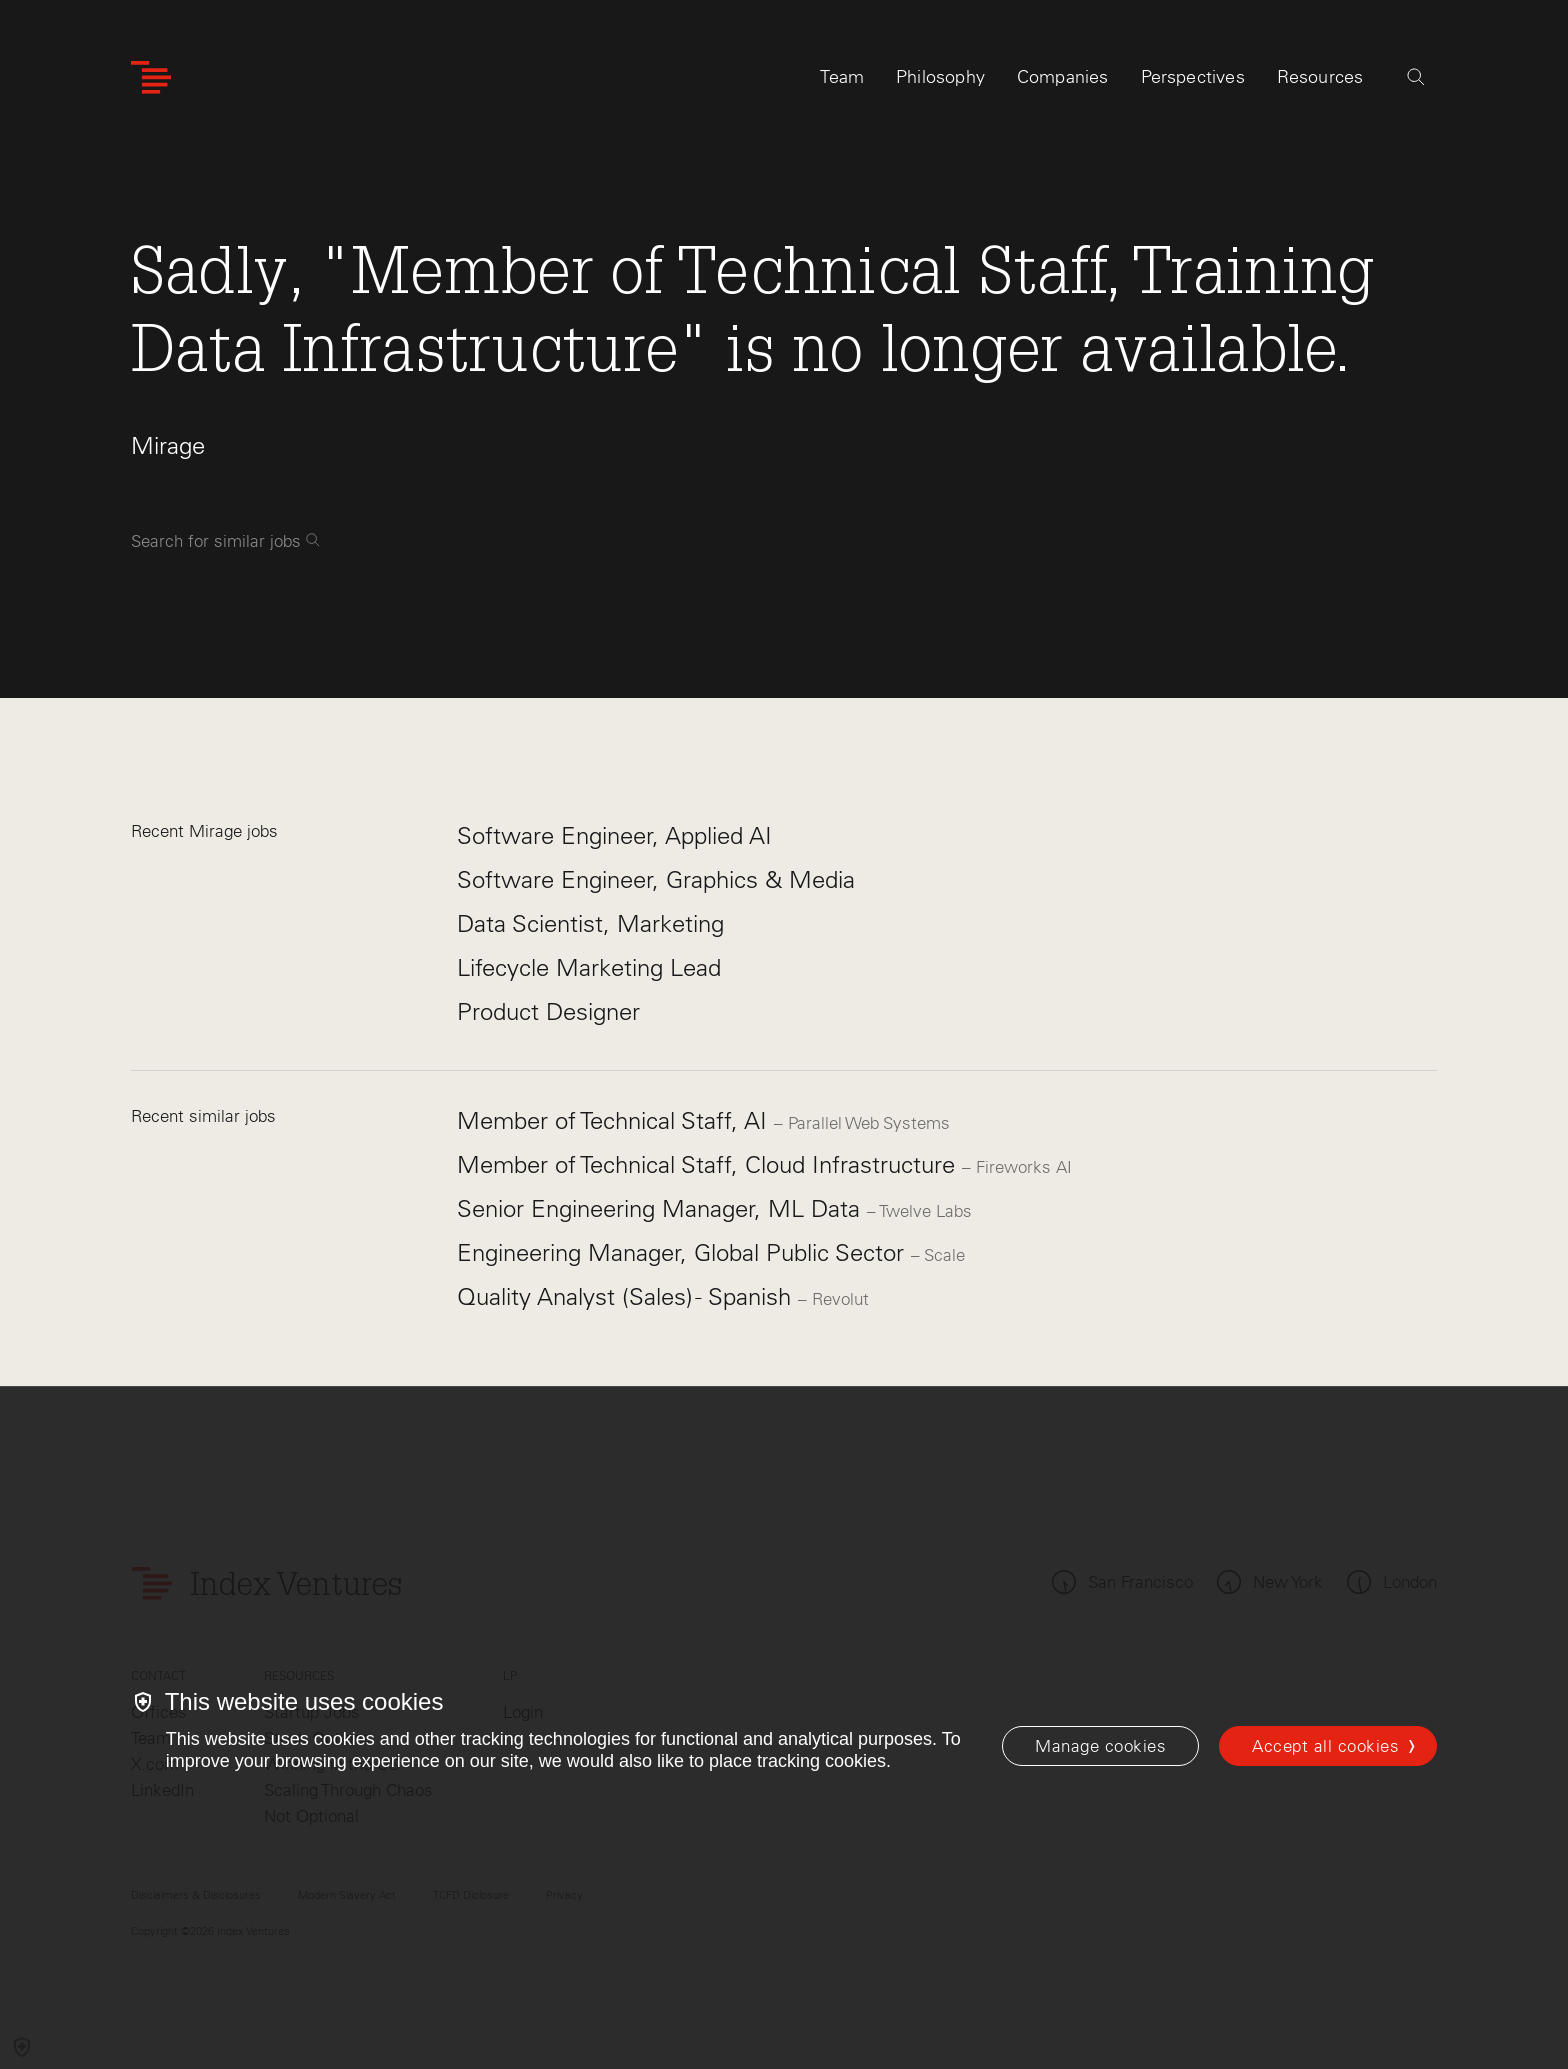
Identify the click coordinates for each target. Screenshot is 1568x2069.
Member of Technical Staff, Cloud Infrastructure (709, 1164)
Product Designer (548, 1011)
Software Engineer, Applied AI (614, 835)
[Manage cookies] (1100, 1746)
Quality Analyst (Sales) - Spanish (627, 1296)
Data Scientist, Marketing (590, 923)
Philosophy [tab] (940, 77)
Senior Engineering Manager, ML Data (662, 1208)
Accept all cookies (1325, 1746)
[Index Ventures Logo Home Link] (151, 77)
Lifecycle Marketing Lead (589, 967)
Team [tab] (842, 77)
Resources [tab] (1320, 77)
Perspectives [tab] (1193, 77)
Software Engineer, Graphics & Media (656, 879)
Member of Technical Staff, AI (615, 1120)
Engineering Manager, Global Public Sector (684, 1252)
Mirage (168, 445)
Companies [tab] (1063, 77)
